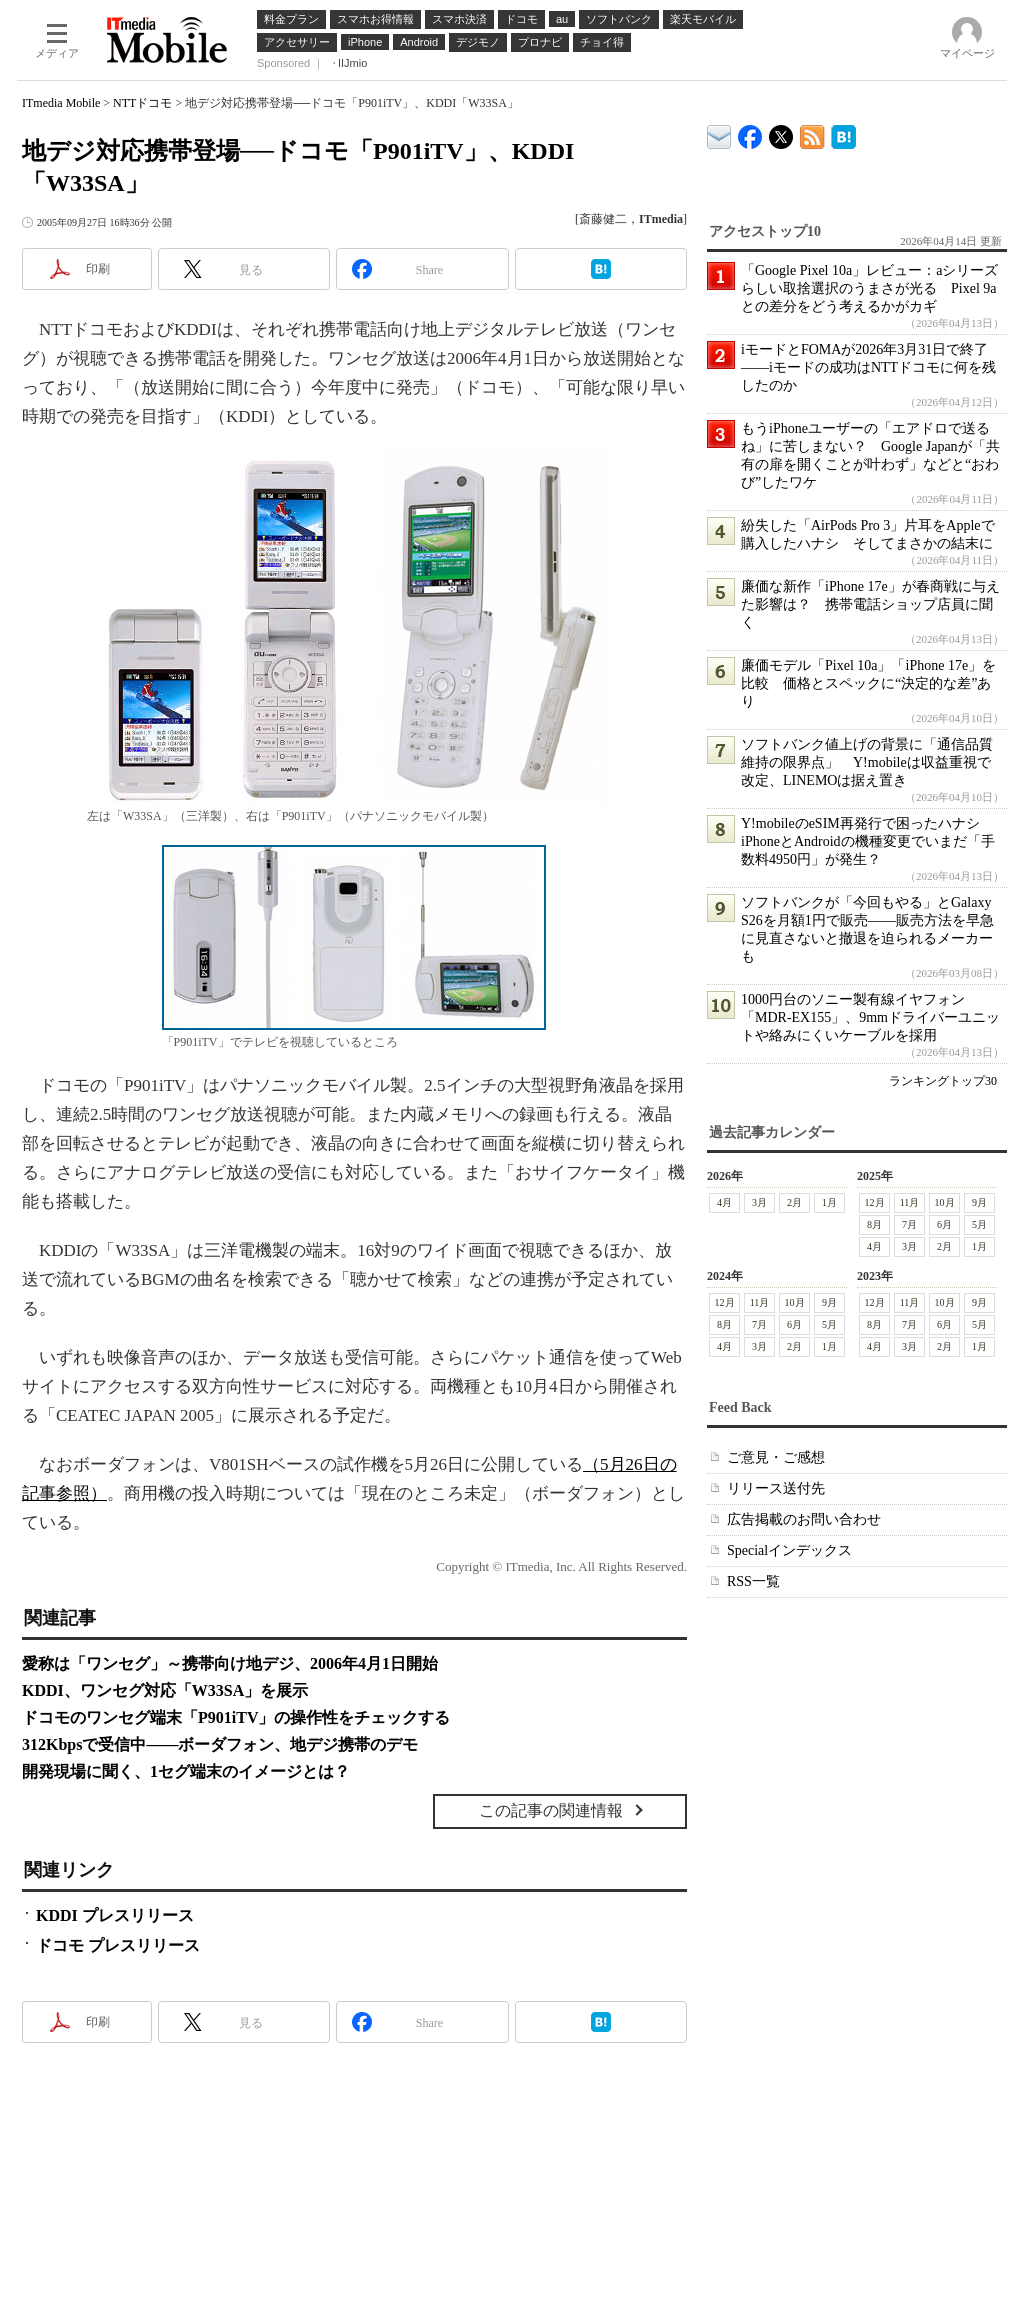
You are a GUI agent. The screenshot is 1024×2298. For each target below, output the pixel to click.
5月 (979, 1224)
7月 (909, 1224)
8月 (874, 1224)
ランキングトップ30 (943, 1081)
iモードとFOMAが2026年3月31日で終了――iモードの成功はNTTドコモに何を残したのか (868, 367)
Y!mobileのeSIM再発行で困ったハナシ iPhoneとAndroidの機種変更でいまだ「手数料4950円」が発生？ (868, 841)
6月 (944, 1224)
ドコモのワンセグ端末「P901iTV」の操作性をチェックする (236, 1717)
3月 (759, 1202)
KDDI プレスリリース (115, 1915)
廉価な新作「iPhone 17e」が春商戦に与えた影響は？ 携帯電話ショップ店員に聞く (870, 604)
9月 (979, 1202)
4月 (724, 1202)
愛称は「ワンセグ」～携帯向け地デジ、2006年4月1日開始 (230, 1663)
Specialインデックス (789, 1550)
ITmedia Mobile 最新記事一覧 (812, 133)
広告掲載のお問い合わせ (804, 1519)
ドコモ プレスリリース (118, 1945)
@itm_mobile (781, 132)
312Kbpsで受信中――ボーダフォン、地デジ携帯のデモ (220, 1744)
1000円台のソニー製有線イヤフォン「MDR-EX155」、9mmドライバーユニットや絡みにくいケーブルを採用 (870, 1017)
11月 (910, 1202)
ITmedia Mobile (61, 103)
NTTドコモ (142, 103)
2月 (794, 1202)
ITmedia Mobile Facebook (750, 132)
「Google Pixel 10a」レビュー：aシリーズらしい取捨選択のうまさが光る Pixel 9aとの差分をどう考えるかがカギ (869, 288)
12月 (875, 1202)
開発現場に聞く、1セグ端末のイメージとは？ (186, 1771)
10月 (945, 1202)
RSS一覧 (753, 1581)
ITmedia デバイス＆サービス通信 (719, 133)
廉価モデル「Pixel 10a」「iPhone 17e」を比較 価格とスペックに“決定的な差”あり (868, 683)
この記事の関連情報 (551, 1810)
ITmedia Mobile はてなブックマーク (843, 133)
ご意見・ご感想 (776, 1457)
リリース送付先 (776, 1488)
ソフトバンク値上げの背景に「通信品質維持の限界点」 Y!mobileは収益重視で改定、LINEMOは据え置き (867, 762)
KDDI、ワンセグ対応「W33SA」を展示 (165, 1690)
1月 (829, 1202)
